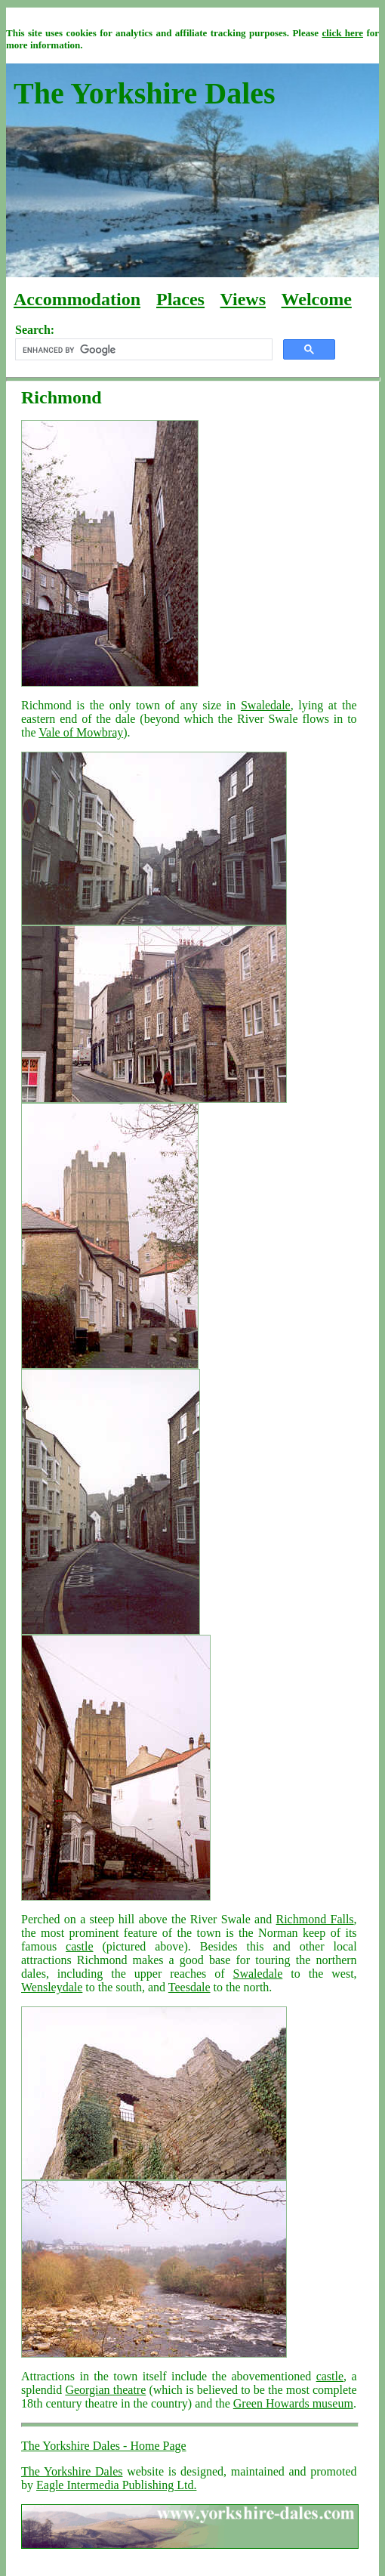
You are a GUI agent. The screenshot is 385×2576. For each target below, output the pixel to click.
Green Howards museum (293, 2403)
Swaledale (266, 705)
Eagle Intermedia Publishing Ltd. (116, 2485)
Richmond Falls (315, 1919)
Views (243, 299)
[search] (142, 350)
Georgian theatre (105, 2389)
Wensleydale (51, 1987)
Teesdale (189, 1987)
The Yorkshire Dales (71, 2471)
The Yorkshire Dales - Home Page (103, 2445)
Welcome (317, 299)
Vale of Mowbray (80, 732)
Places (180, 299)
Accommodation (77, 299)
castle (79, 1946)
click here (342, 33)
